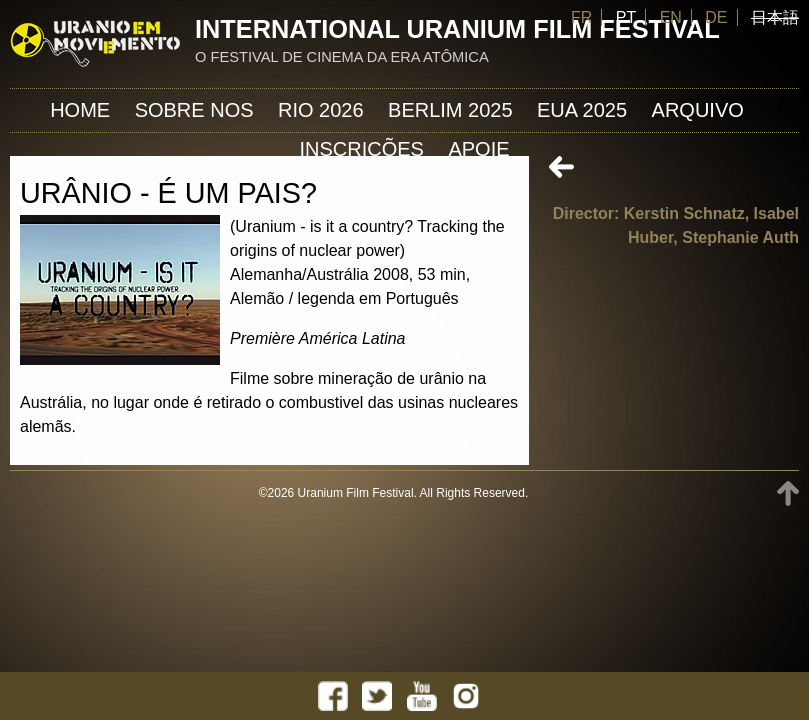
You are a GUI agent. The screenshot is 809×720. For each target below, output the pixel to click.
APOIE (478, 149)
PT (626, 17)
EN (671, 17)
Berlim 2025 (450, 110)
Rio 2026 (321, 110)
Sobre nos (194, 110)
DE (716, 17)
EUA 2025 (582, 110)
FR (581, 17)
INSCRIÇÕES (361, 149)
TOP (788, 493)
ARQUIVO (698, 110)
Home (80, 110)
